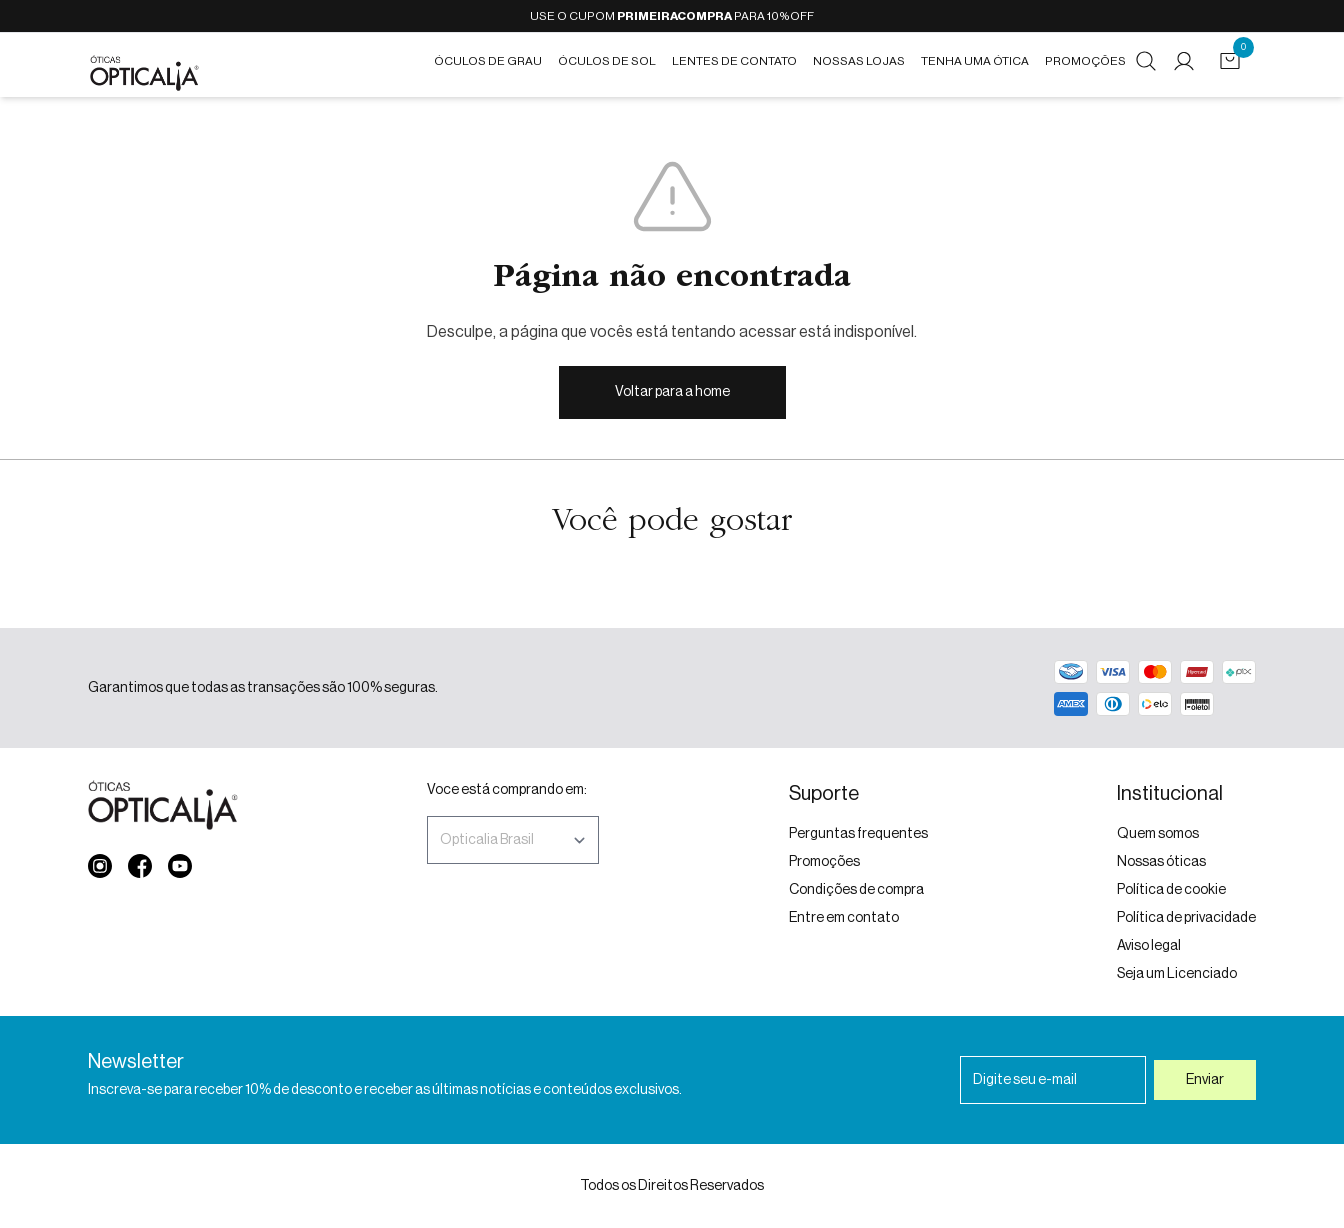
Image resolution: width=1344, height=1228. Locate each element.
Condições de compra (856, 890)
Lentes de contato (734, 61)
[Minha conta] (1188, 61)
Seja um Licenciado (1177, 974)
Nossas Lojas (859, 61)
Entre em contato (844, 918)
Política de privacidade (1186, 918)
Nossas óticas (1161, 862)
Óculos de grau (488, 61)
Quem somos (1158, 834)
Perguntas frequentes (858, 834)
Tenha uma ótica (975, 61)
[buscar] (1146, 61)
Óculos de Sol (607, 61)
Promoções (1085, 61)
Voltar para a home (672, 392)
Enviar (1205, 1080)
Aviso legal (1149, 946)
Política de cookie (1171, 890)
